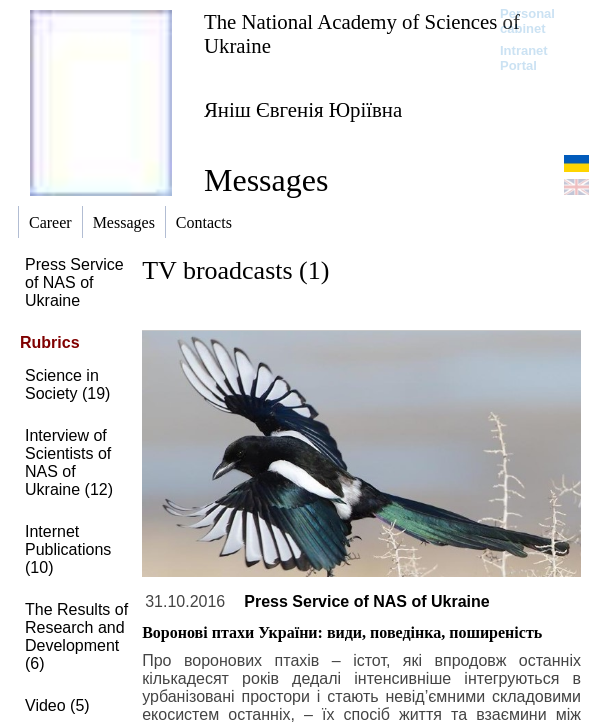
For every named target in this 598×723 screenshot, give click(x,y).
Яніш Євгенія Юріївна (303, 109)
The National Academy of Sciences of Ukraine (362, 33)
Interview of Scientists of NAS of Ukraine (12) (69, 462)
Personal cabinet (527, 21)
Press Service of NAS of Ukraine (74, 282)
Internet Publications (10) (68, 549)
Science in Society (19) (67, 384)
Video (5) (57, 705)
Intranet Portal (524, 58)
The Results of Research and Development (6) (76, 636)
